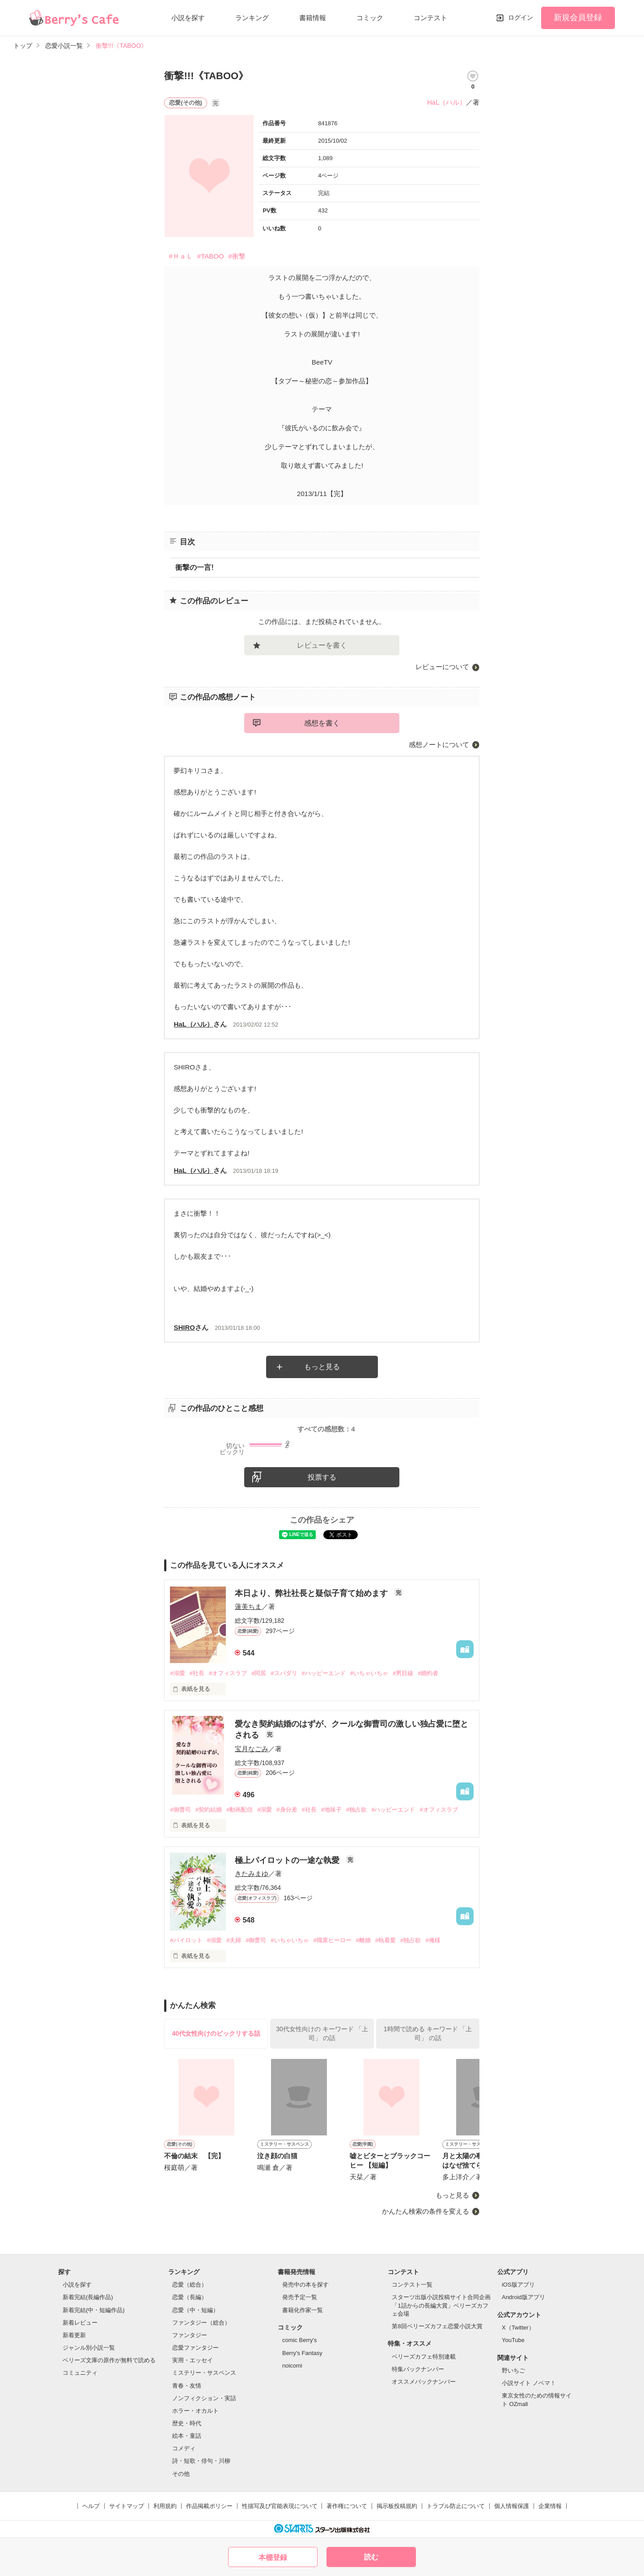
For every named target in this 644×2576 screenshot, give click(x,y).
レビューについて (442, 667)
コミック (369, 17)
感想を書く (322, 723)
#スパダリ (284, 1673)
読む (371, 2557)
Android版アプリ (523, 2297)
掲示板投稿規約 (397, 2506)
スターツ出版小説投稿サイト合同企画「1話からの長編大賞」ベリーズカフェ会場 (441, 2305)
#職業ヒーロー (333, 1940)
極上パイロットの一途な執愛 (288, 1860)
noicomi (292, 2365)
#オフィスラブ (228, 1673)
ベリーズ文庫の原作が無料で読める (109, 2360)
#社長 (197, 1673)
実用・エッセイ (192, 2360)
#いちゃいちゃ (369, 1673)
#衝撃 (237, 256)
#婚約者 (428, 1673)
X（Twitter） (518, 2327)
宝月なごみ (251, 1749)
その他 (181, 2473)
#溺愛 (177, 1673)
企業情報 (550, 2506)
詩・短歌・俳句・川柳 (201, 2460)
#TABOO (210, 256)
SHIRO (184, 1327)
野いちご (513, 2370)
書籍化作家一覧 (302, 2310)
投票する (322, 1477)
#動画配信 (239, 1809)
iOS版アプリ (518, 2284)
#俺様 (432, 1940)
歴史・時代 (186, 2423)
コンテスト (430, 17)
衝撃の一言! (194, 567)
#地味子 (331, 1809)
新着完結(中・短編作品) (94, 2310)
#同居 (258, 1673)
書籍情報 (312, 17)
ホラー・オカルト (195, 2410)
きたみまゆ (251, 1873)
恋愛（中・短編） (195, 2310)
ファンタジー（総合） (201, 2322)
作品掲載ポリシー (209, 2506)
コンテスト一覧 (412, 2284)
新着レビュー (80, 2322)
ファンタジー (189, 2335)
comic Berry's (299, 2340)
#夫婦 (233, 1940)
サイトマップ (126, 2506)
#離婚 (363, 1940)
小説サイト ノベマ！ (529, 2383)
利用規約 (165, 2506)
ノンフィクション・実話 (204, 2398)
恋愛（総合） (189, 2284)
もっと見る (322, 1367)
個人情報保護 (511, 2506)
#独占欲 (356, 1809)
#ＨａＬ (180, 256)
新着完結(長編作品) (88, 2297)
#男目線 (403, 1673)
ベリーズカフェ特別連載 (424, 2356)
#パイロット (186, 1940)
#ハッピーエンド (324, 1673)
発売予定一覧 (299, 2297)
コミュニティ (80, 2372)
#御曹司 (180, 1809)
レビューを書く (322, 645)
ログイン (520, 17)
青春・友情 (186, 2385)
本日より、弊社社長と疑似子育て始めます (312, 1593)
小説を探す (188, 17)
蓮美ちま (248, 1606)
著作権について (346, 2506)
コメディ (183, 2448)
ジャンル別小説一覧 (89, 2347)
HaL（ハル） (446, 102)
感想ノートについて (439, 744)
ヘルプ (91, 2506)
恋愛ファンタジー (195, 2347)
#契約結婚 (208, 1809)
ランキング (252, 17)
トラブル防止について (456, 2506)
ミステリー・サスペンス (204, 2372)
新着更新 (74, 2335)
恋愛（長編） (189, 2297)
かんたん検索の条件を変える (425, 2211)
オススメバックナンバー (424, 2381)
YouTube (513, 2340)
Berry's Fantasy (302, 2353)
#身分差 (286, 1809)
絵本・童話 (186, 2435)
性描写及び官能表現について (280, 2506)
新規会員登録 (578, 17)
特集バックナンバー (418, 2369)
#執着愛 (385, 1940)
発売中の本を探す (305, 2284)
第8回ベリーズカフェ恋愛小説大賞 (437, 2326)
